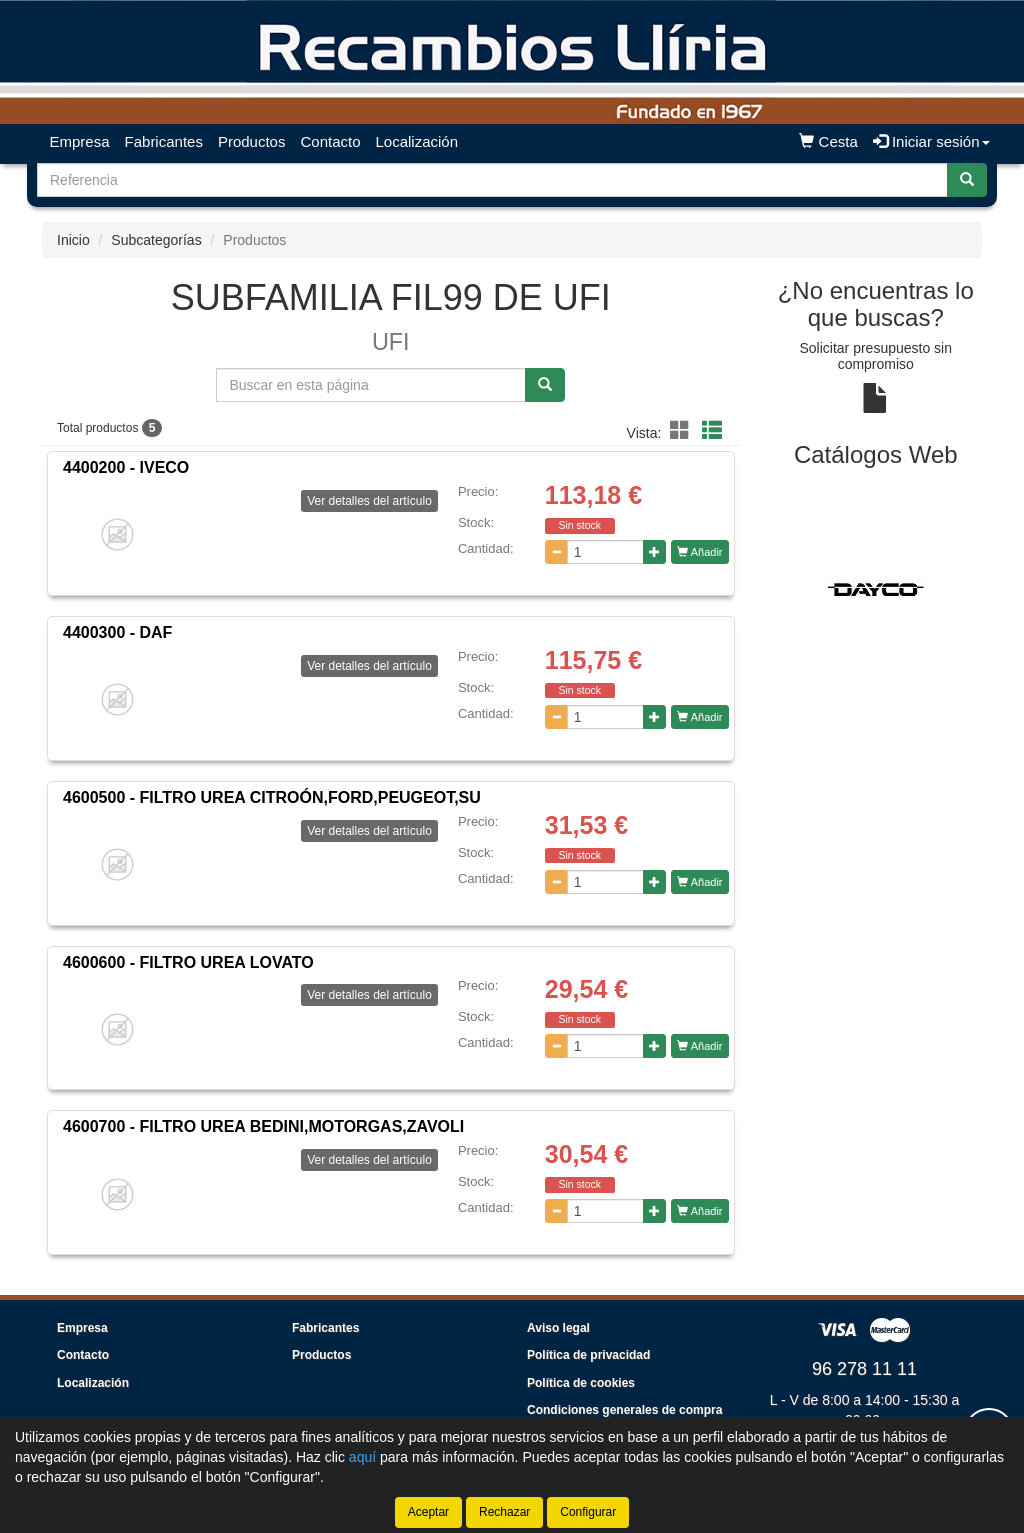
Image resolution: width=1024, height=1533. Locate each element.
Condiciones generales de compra (624, 1410)
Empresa (80, 141)
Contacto (330, 141)
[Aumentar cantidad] (654, 552)
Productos (252, 141)
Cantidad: (486, 548)
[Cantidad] (606, 552)
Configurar (588, 1512)
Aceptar (428, 1512)
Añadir (699, 552)
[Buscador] (492, 180)
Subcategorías (156, 240)
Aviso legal (558, 1328)
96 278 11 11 (864, 1369)
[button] (683, 431)
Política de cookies (581, 1383)
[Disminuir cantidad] (556, 552)
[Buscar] (967, 180)
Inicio (73, 240)
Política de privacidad (588, 1355)
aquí (362, 1457)
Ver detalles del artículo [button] (369, 501)
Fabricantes (164, 141)
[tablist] (876, 588)
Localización (417, 141)
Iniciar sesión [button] (931, 141)
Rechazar (504, 1512)
